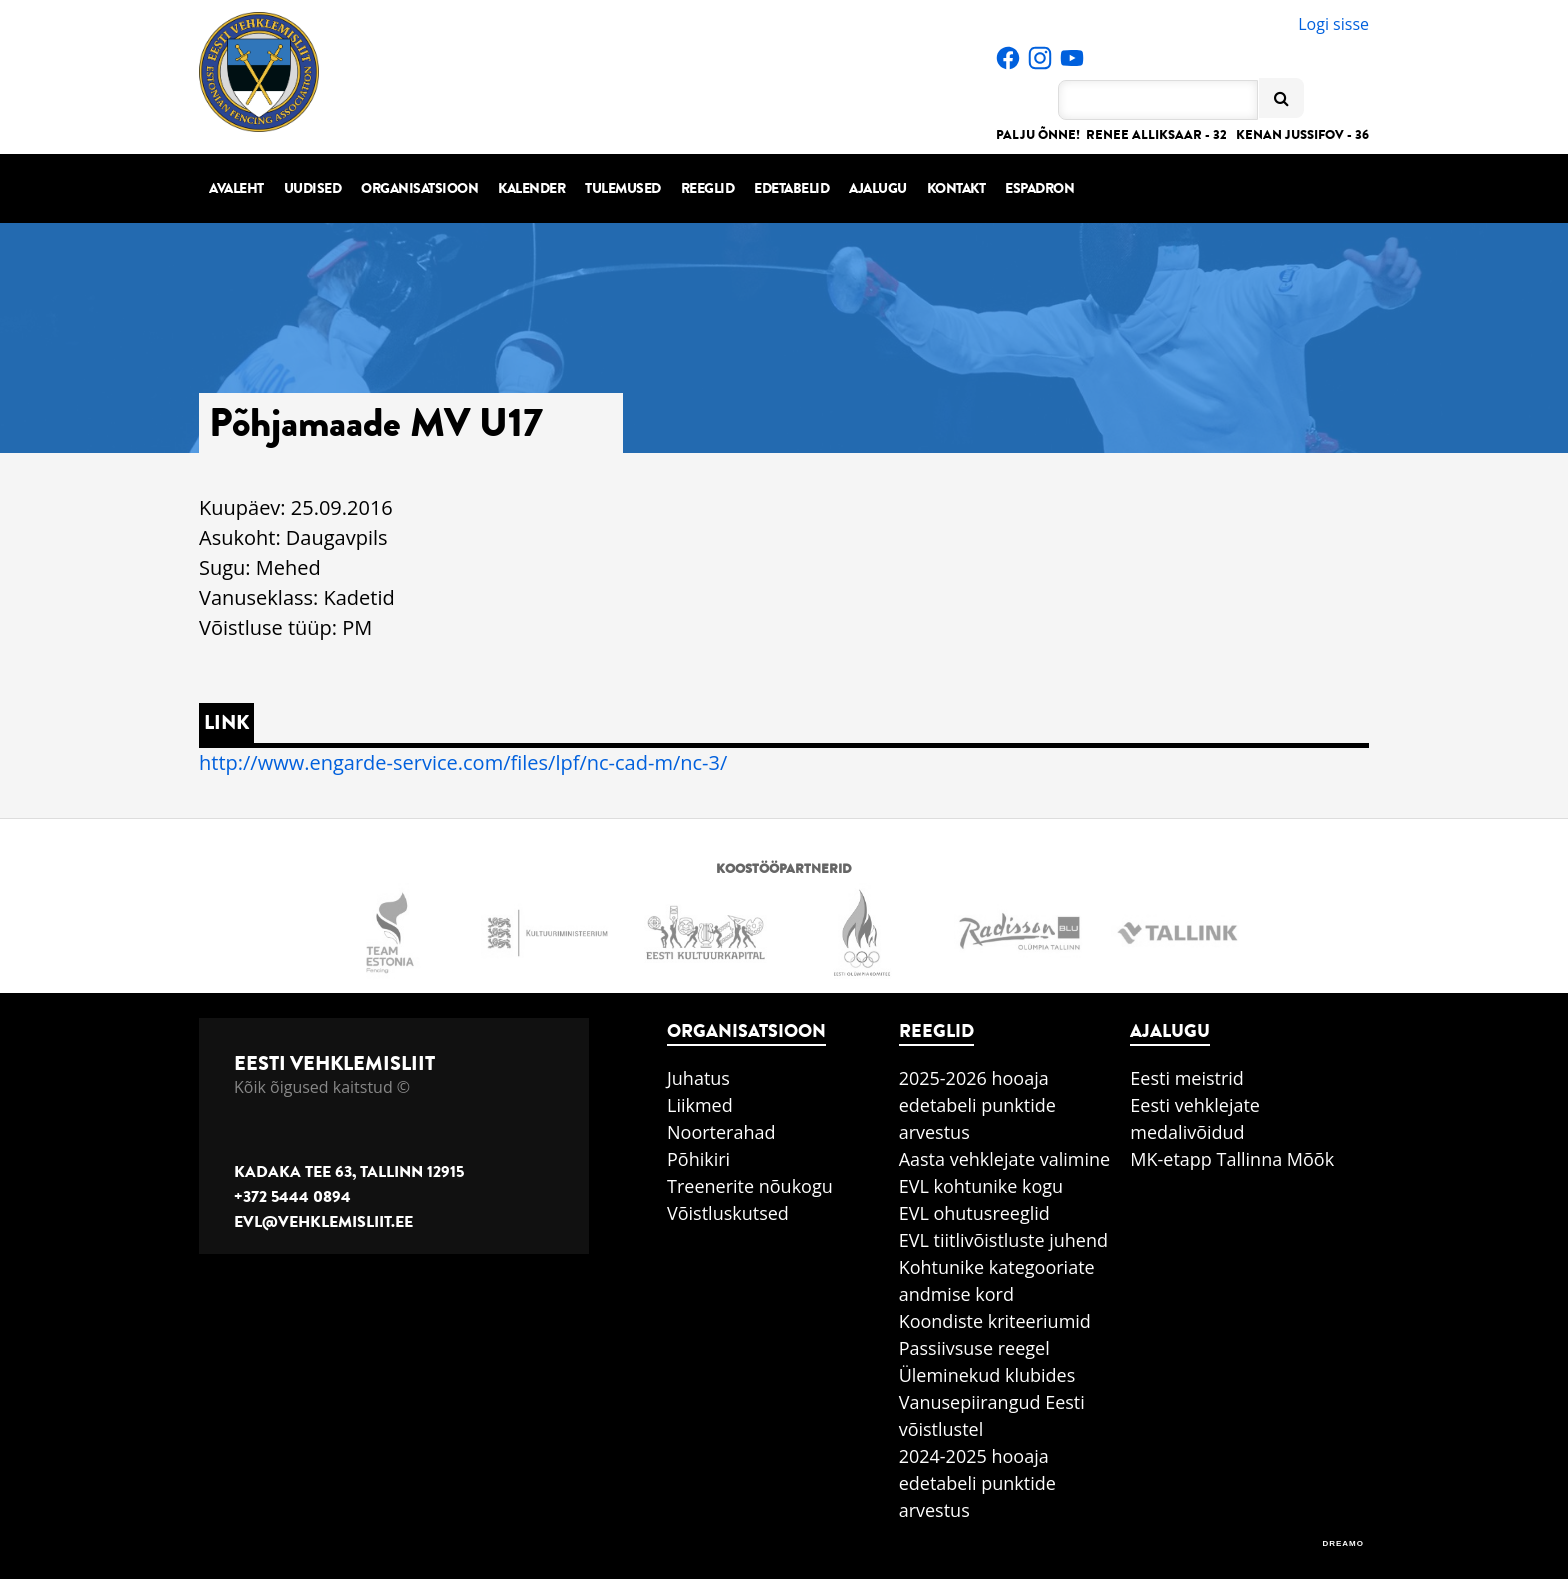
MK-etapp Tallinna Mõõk (1232, 1159)
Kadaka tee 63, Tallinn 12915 (349, 1172)
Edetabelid (791, 188)
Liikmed (700, 1105)
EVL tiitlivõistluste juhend (1003, 1240)
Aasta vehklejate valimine (1004, 1159)
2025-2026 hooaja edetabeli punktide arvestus (977, 1105)
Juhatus (698, 1078)
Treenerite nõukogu (750, 1186)
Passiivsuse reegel (974, 1348)
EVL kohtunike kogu (981, 1186)
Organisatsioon (419, 188)
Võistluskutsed (728, 1213)
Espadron (1039, 188)
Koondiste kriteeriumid (995, 1321)
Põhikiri (698, 1159)
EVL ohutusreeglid (974, 1213)
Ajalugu (878, 188)
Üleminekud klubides (987, 1375)
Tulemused (623, 188)
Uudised (313, 188)
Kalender (531, 188)
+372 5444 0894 (292, 1197)
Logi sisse (1333, 24)
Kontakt (956, 188)
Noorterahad (721, 1132)
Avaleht (236, 188)
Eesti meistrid (1187, 1078)
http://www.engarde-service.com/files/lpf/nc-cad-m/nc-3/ (463, 762)
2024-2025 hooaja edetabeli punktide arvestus (977, 1483)
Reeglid (708, 188)
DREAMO (1343, 1543)
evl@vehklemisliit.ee (323, 1222)
